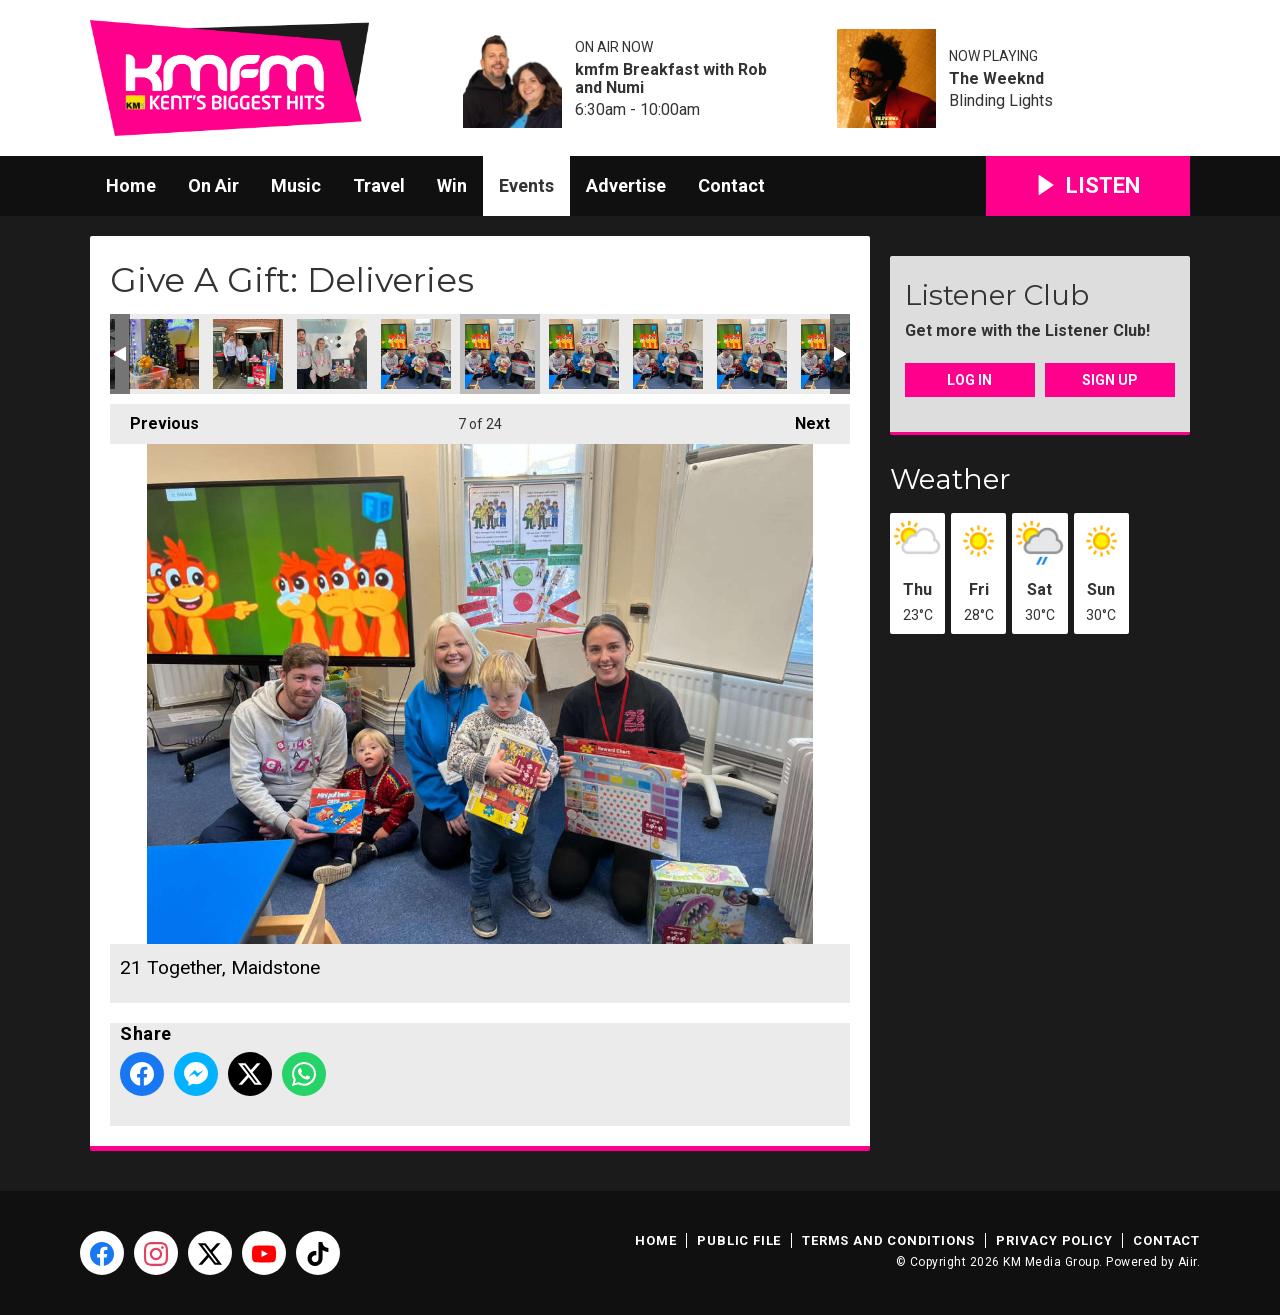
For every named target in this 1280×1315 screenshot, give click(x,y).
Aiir (1187, 1262)
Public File (739, 1240)
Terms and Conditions (888, 1240)
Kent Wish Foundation (248, 354)
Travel (379, 185)
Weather (950, 479)
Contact (731, 185)
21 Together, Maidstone (416, 354)
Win (452, 185)
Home (131, 185)
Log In (969, 380)
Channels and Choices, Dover (164, 354)
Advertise (626, 185)
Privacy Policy (1054, 1240)
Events (526, 185)
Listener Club (997, 295)
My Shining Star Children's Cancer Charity (332, 354)
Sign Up (1110, 380)
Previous (154, 418)
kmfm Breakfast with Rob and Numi (671, 79)
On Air (213, 185)
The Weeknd (996, 79)
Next (802, 418)
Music (296, 185)
